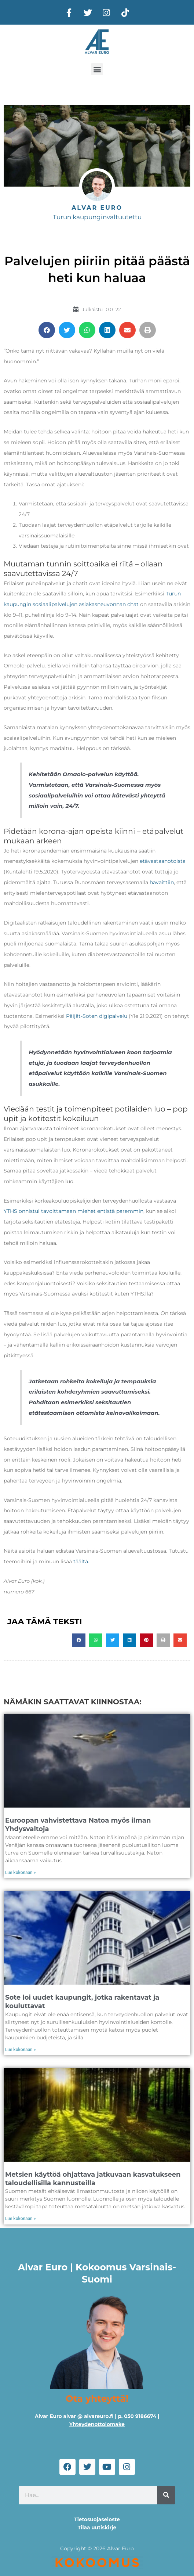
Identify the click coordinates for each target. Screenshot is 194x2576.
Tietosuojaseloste (97, 2519)
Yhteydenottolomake (97, 2424)
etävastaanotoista (162, 861)
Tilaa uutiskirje (97, 2527)
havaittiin (162, 882)
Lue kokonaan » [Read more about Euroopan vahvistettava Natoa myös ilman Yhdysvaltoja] (20, 1872)
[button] (97, 69)
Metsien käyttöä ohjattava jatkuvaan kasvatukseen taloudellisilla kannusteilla (93, 2178)
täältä (80, 1561)
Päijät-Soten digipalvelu (96, 1016)
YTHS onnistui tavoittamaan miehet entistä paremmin (73, 1211)
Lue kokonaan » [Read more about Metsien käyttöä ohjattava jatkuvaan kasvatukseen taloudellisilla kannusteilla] (20, 2218)
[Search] (166, 2495)
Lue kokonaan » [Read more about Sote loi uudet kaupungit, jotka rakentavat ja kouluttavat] (20, 2049)
